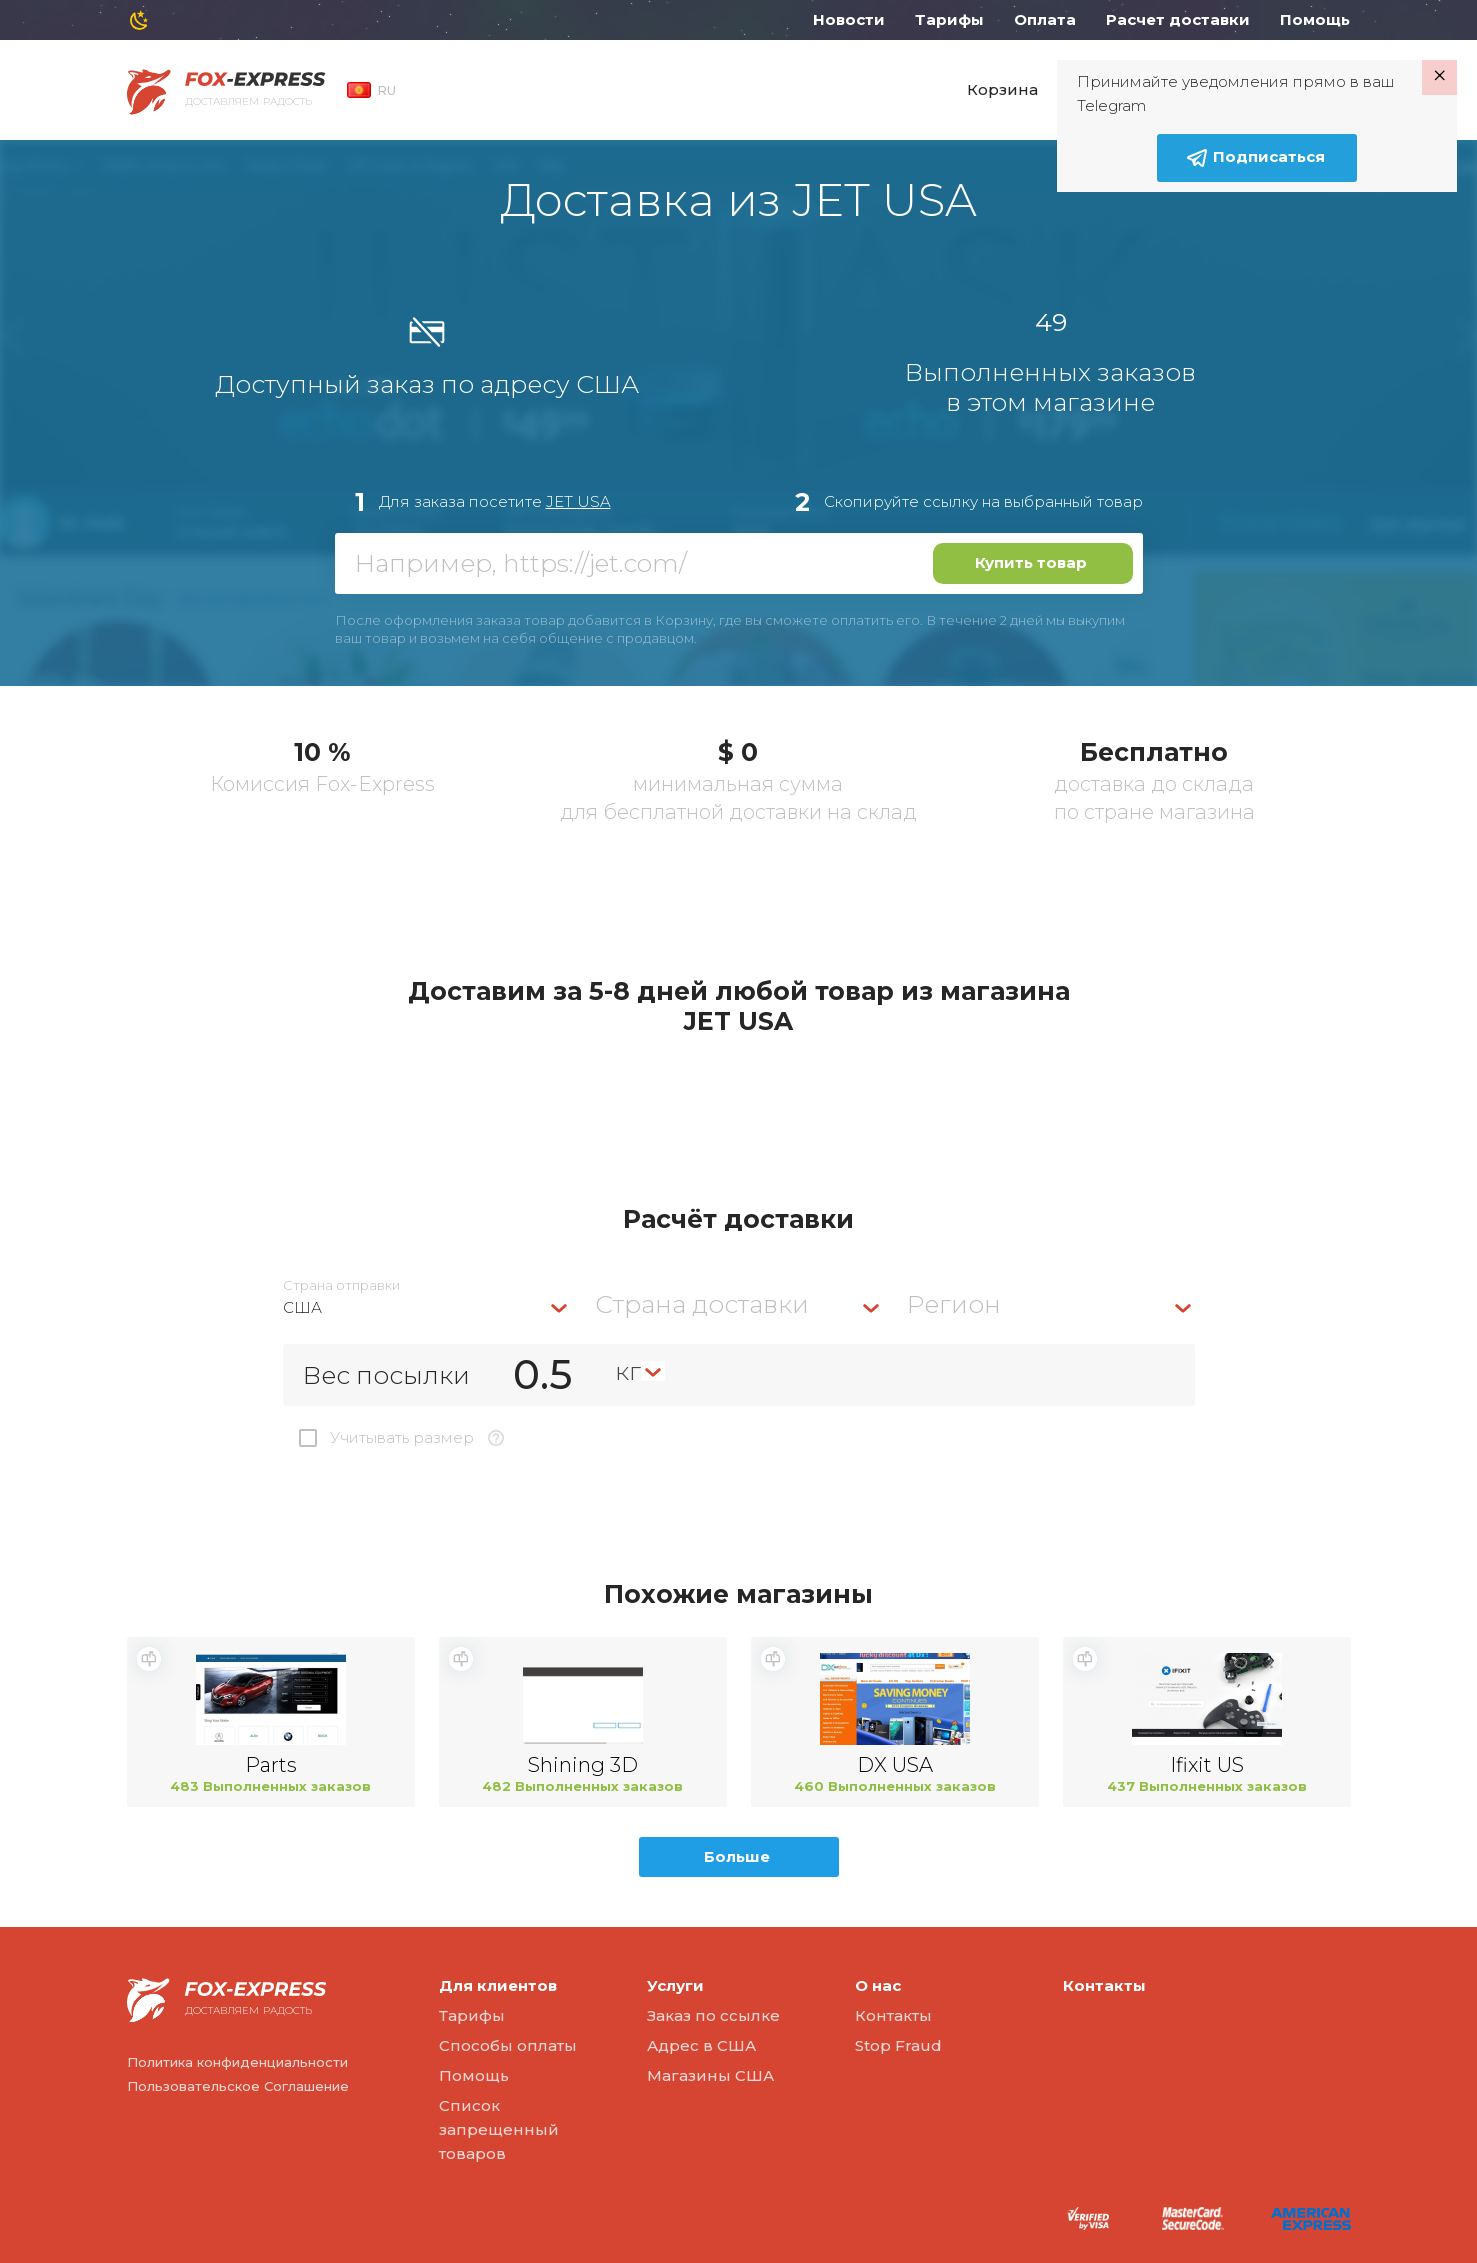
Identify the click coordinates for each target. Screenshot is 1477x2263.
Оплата (1045, 19)
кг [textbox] (628, 1371)
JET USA (578, 501)
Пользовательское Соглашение (238, 2086)
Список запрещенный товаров (499, 2129)
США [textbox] (302, 1307)
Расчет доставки (1178, 19)
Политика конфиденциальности (237, 2062)
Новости (849, 19)
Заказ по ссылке (713, 2015)
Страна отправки (341, 1285)
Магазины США (710, 2075)
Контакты (893, 2015)
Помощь (1315, 19)
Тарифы (949, 19)
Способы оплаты (508, 2045)
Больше (737, 1856)
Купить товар (1031, 562)
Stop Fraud (898, 2045)
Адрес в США (701, 2045)
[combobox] (427, 1307)
